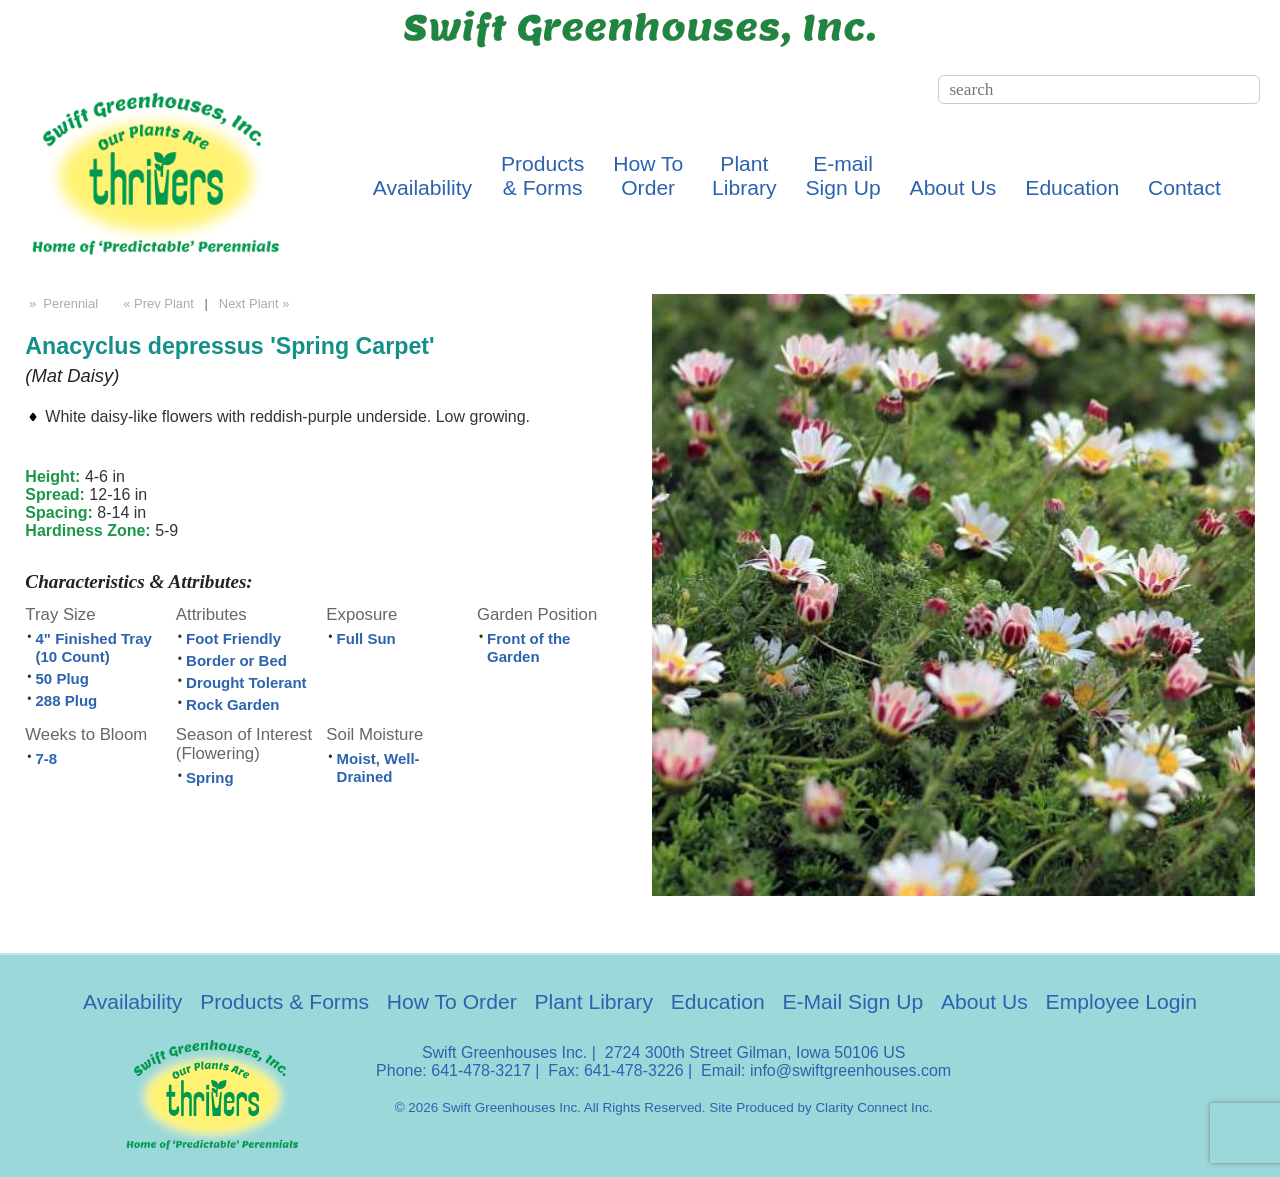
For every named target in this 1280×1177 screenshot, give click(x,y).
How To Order (452, 1001)
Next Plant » (256, 303)
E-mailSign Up (843, 175)
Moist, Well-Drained (378, 767)
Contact (1184, 187)
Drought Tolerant (246, 682)
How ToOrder (648, 175)
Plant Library (593, 1001)
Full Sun (366, 638)
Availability (422, 187)
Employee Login (1121, 1001)
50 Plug (62, 678)
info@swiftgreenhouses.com (850, 1070)
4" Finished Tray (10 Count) (94, 647)
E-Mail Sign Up (852, 1001)
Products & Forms (284, 1001)
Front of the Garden (528, 647)
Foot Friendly (233, 638)
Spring (210, 777)
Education (1072, 187)
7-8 (47, 758)
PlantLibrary (744, 175)
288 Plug (67, 700)
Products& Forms (542, 175)
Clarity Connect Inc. (873, 1107)
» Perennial (61, 303)
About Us (953, 187)
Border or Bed (236, 660)
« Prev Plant (157, 303)
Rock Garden (232, 704)
